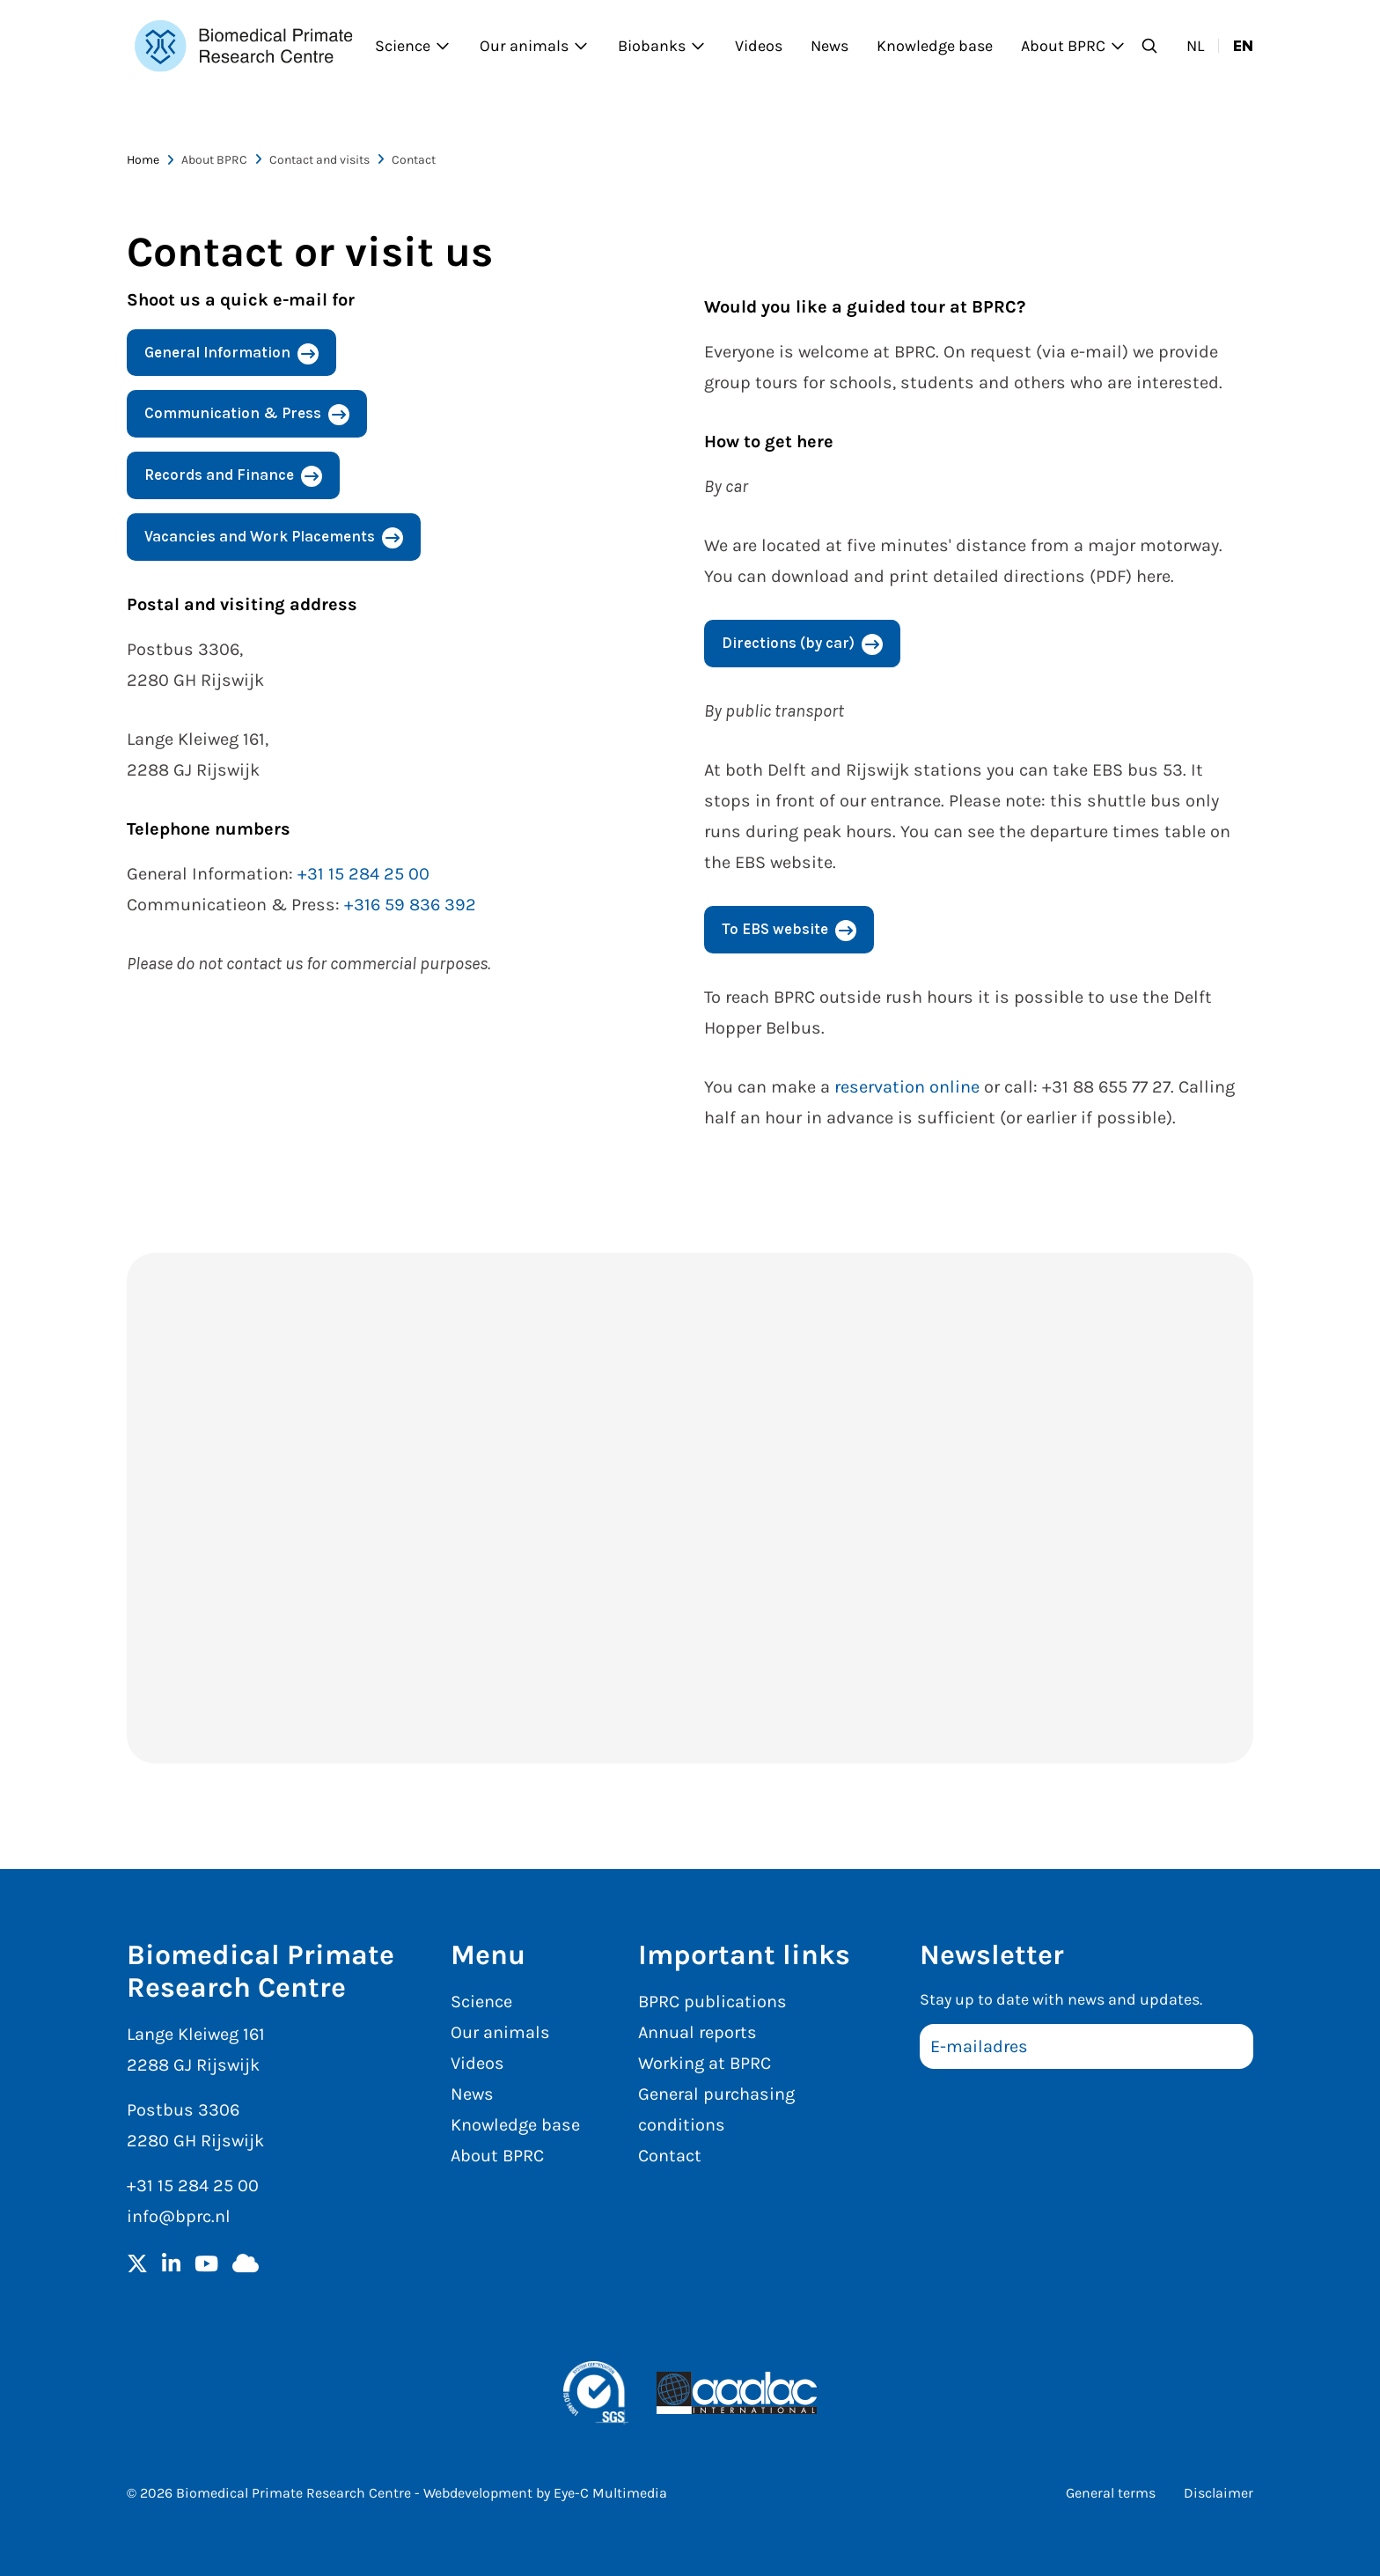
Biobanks (662, 45)
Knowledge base (935, 45)
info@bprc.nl (179, 2216)
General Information (217, 352)
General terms (1111, 2492)
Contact (669, 2155)
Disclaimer (1218, 2492)
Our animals (535, 45)
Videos (758, 45)
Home (143, 159)
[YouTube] (206, 2265)
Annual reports (697, 2032)
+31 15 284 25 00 (363, 874)
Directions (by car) (788, 642)
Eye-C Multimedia (610, 2492)
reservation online (907, 1087)
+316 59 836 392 (410, 904)
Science (413, 45)
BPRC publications (712, 2001)
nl (1195, 45)
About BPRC (1074, 45)
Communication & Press (232, 413)
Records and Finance (219, 474)
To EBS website (775, 929)
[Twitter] (137, 2265)
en (1243, 45)
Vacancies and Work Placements (259, 536)
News (829, 45)
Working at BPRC (704, 2063)
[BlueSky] (245, 2265)
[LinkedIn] (171, 2265)
